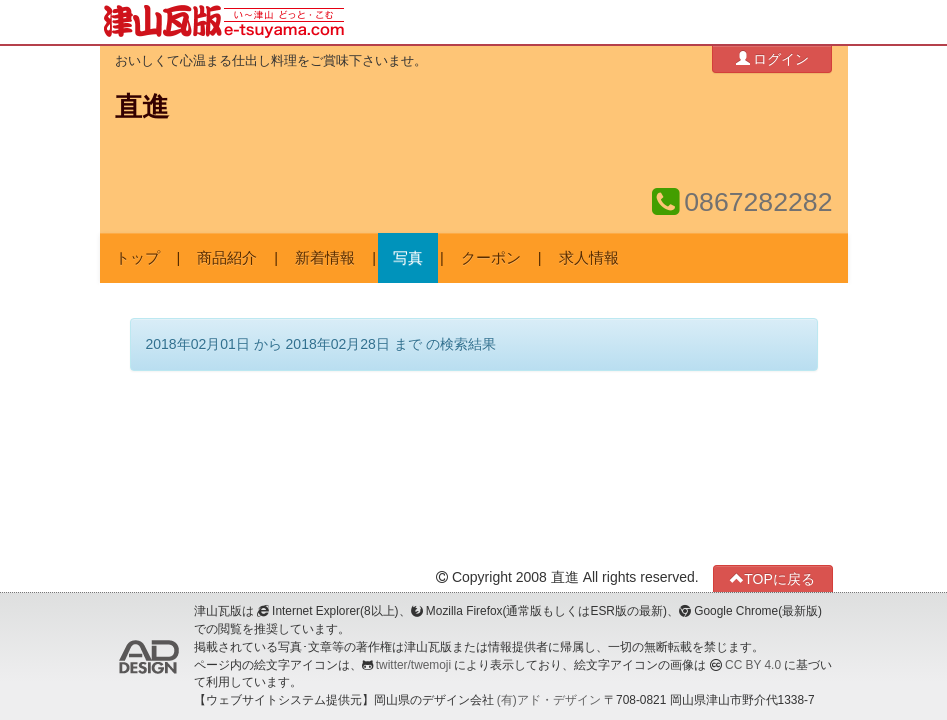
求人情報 (589, 258)
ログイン (773, 58)
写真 (408, 258)
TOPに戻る (772, 578)
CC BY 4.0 (753, 665)
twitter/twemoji (413, 665)
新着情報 (325, 258)
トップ (137, 258)
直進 (142, 107)
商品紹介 (227, 258)
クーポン (491, 258)
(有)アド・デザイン (549, 700)
